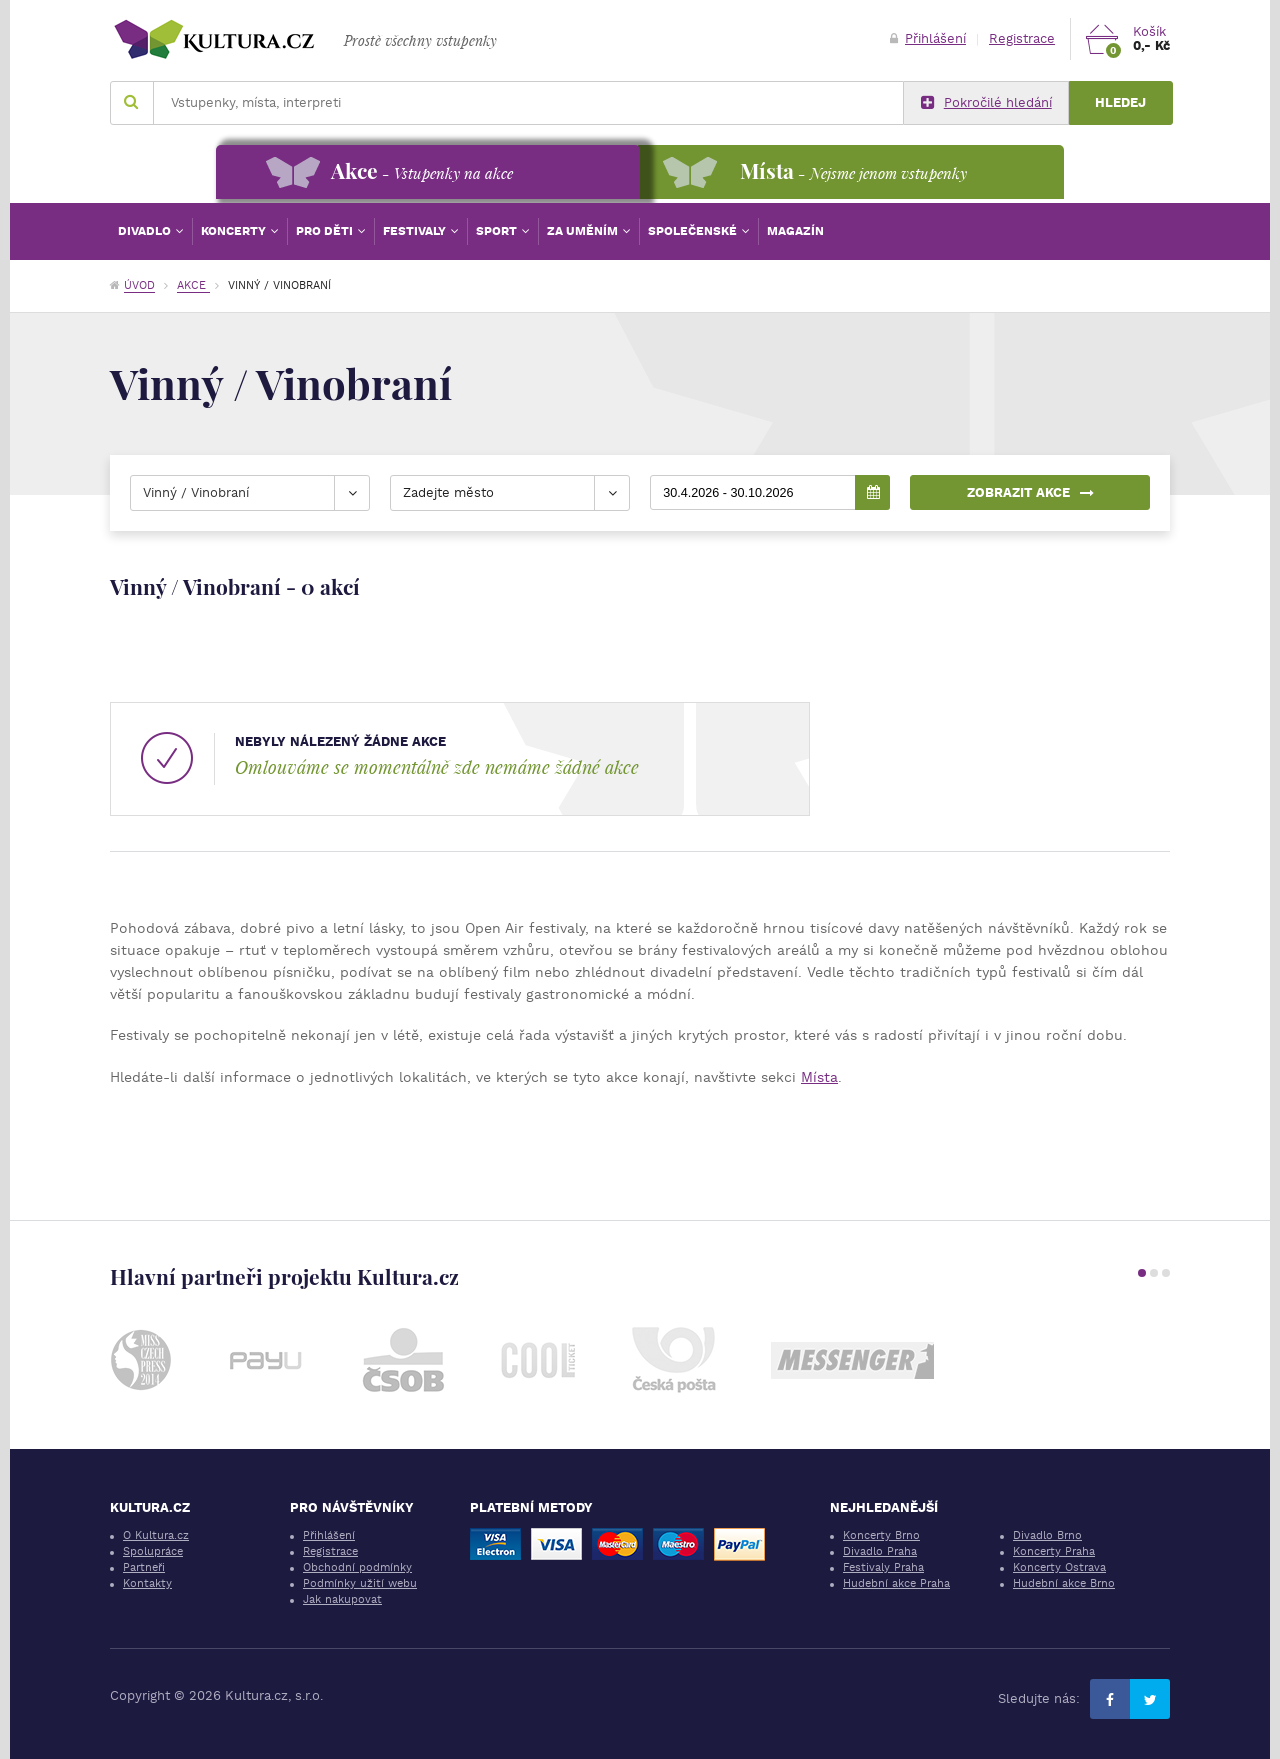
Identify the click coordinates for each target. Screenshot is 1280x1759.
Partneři (144, 1567)
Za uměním (584, 231)
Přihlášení (928, 38)
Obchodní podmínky (357, 1567)
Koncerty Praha (1054, 1551)
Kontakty (147, 1583)
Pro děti (326, 231)
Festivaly (416, 231)
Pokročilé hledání (986, 103)
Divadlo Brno (1047, 1535)
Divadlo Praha (880, 1551)
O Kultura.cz (156, 1535)
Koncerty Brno (881, 1535)
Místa (819, 1077)
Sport (498, 231)
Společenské (694, 231)
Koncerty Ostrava (1059, 1567)
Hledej (1120, 102)
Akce (193, 285)
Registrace (1022, 38)
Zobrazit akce (1030, 492)
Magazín (795, 231)
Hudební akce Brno (1064, 1583)
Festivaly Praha (883, 1567)
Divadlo (146, 231)
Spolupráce (153, 1551)
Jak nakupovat (342, 1599)
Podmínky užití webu (360, 1583)
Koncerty (235, 231)
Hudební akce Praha (896, 1583)
